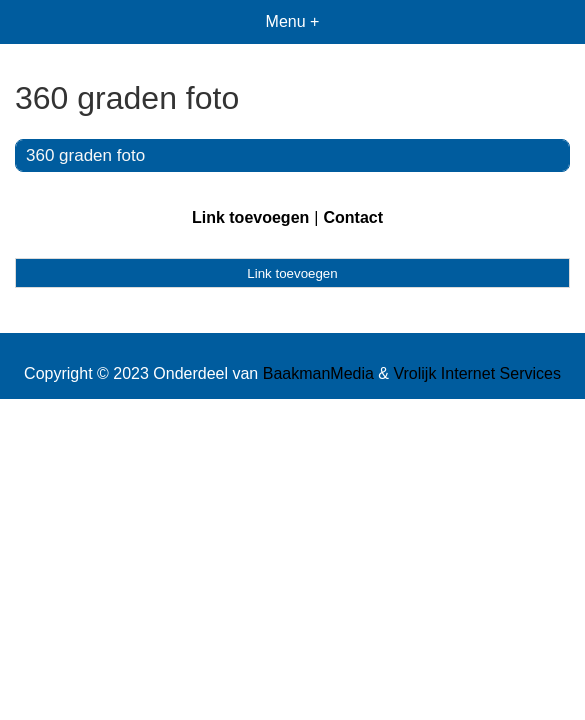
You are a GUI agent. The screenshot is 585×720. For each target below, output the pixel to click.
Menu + (293, 21)
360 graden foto (85, 155)
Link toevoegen (250, 217)
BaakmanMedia (318, 373)
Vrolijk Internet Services (476, 373)
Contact (353, 217)
